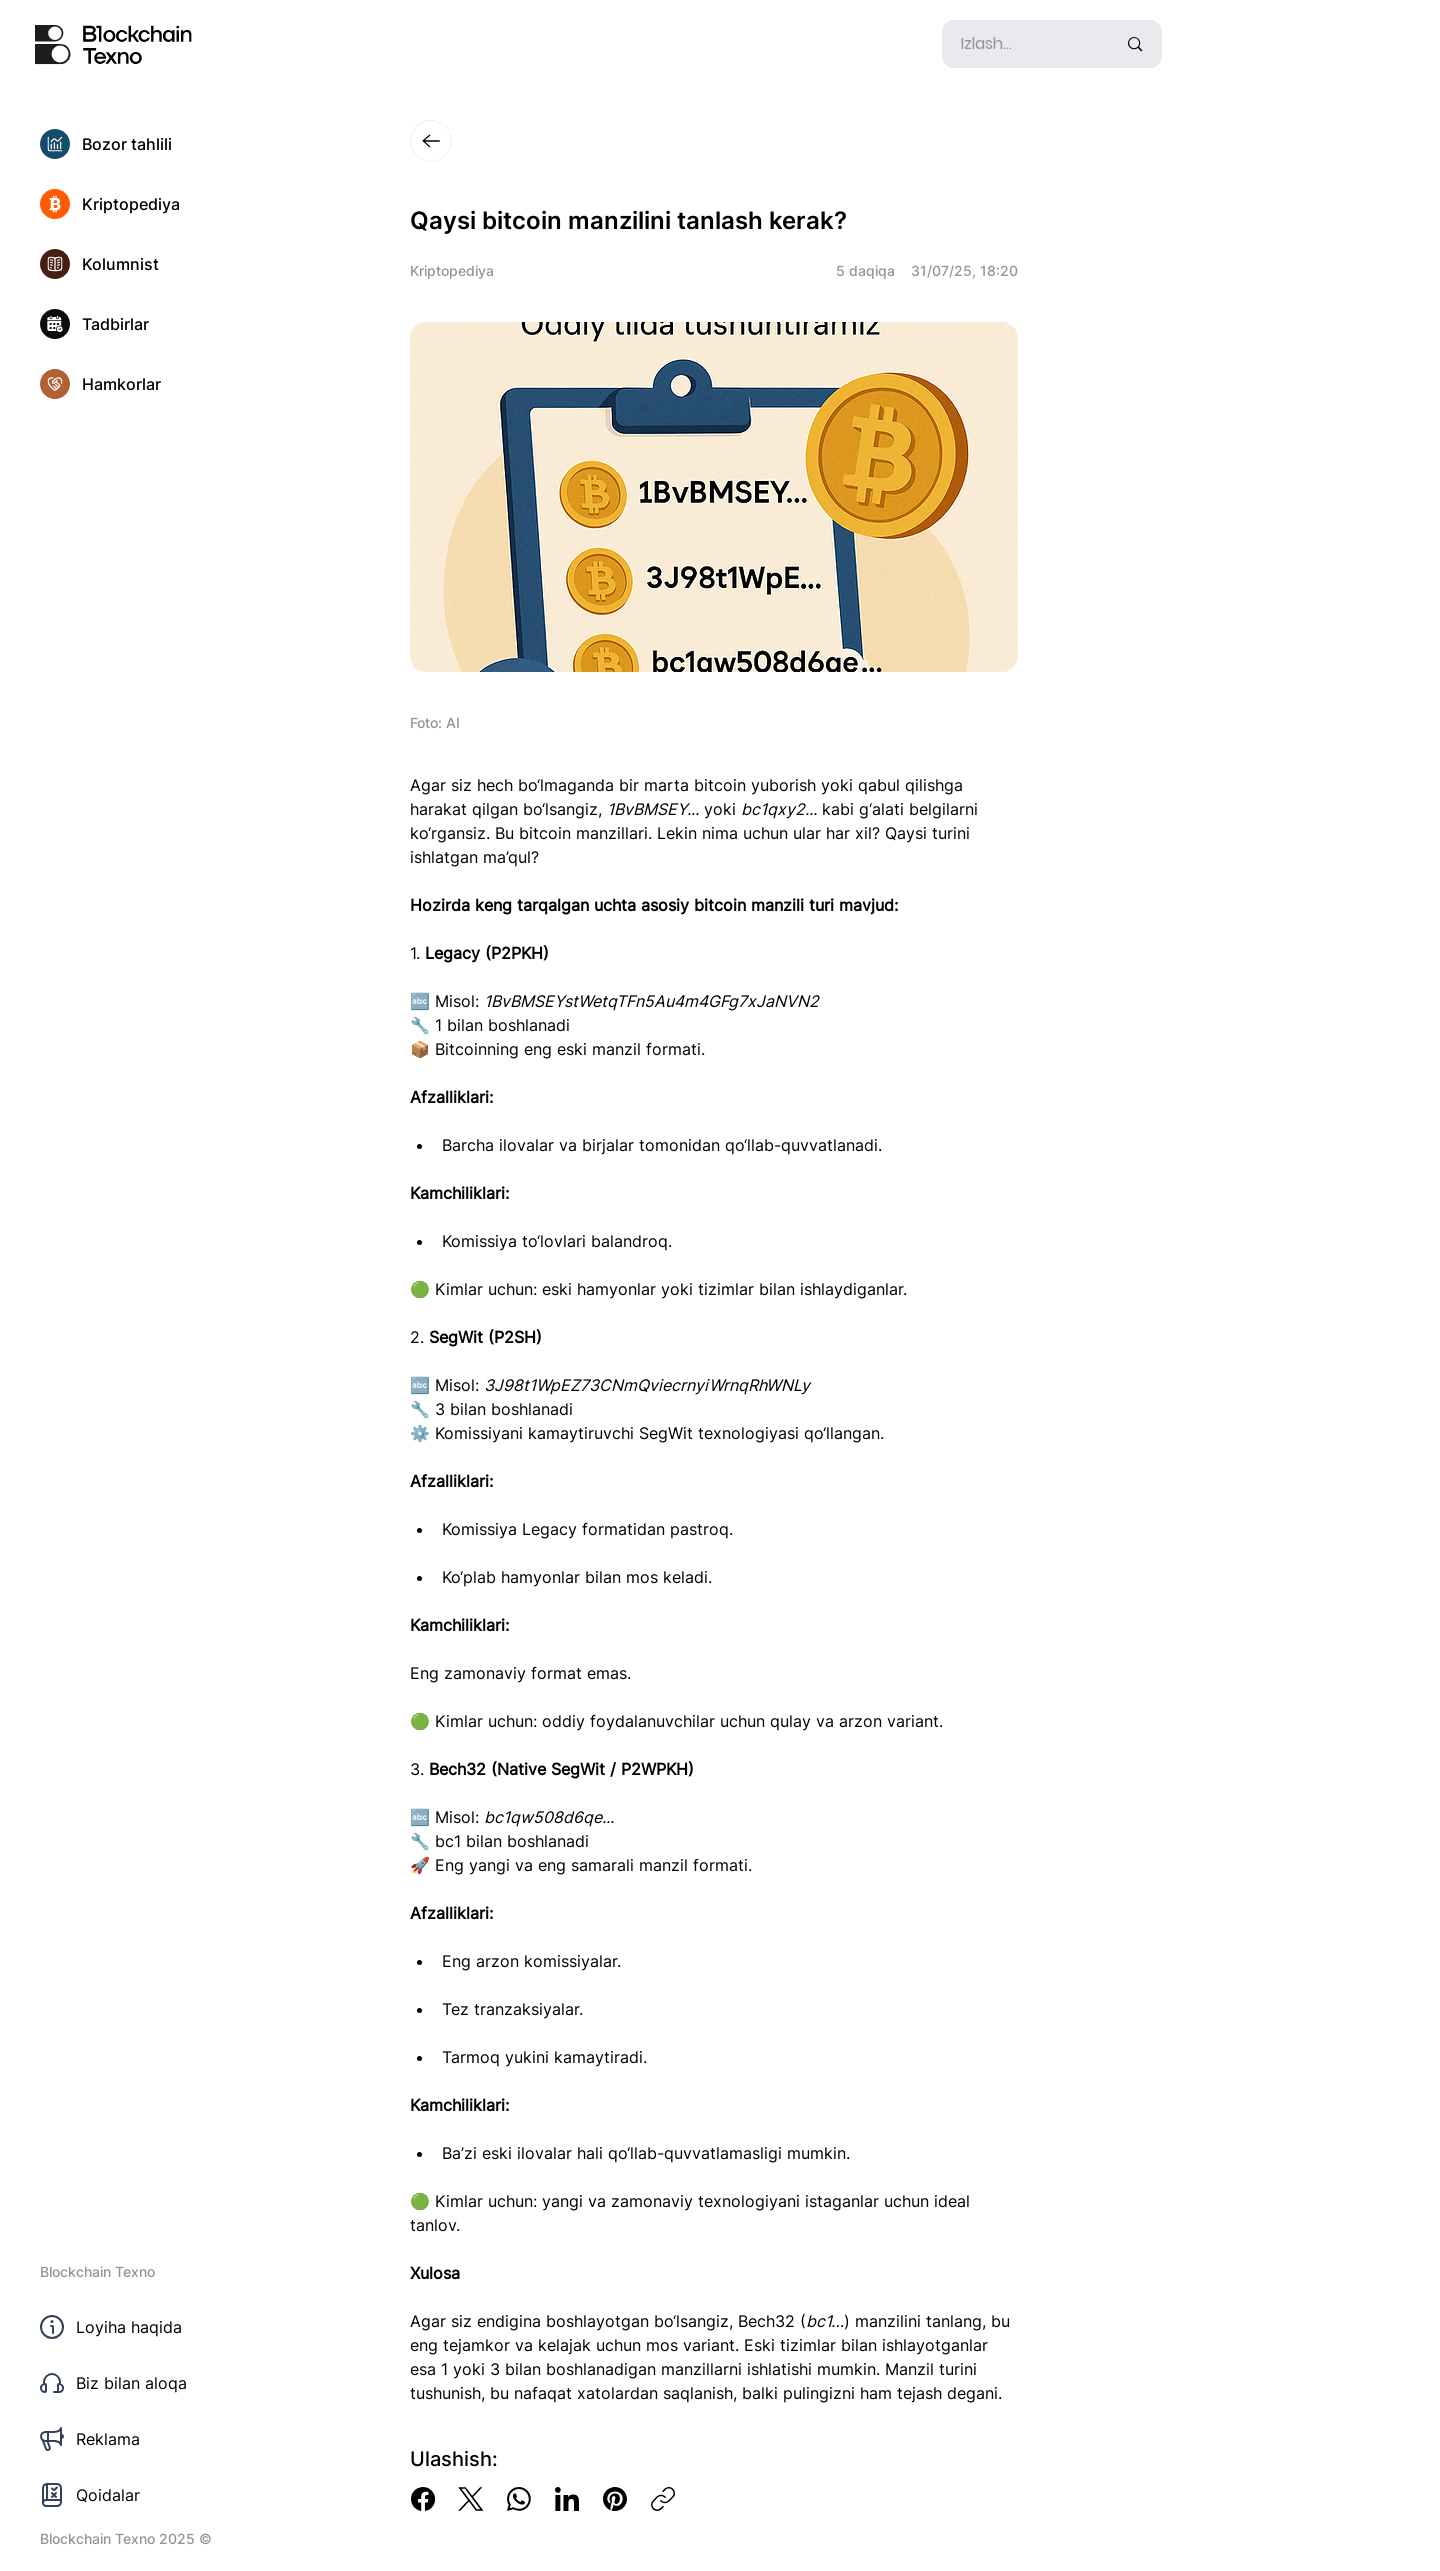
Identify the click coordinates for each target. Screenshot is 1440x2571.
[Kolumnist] (150, 264)
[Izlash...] (1024, 44)
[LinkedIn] (567, 2499)
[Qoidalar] (150, 2495)
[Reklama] (150, 2439)
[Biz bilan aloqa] (150, 2383)
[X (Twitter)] (471, 2499)
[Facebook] (423, 2499)
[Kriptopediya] (150, 204)
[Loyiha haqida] (150, 2327)
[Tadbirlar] (150, 324)
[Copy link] (663, 2499)
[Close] (431, 141)
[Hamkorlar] (150, 384)
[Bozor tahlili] (150, 144)
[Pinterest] (615, 2499)
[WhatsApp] (519, 2499)
